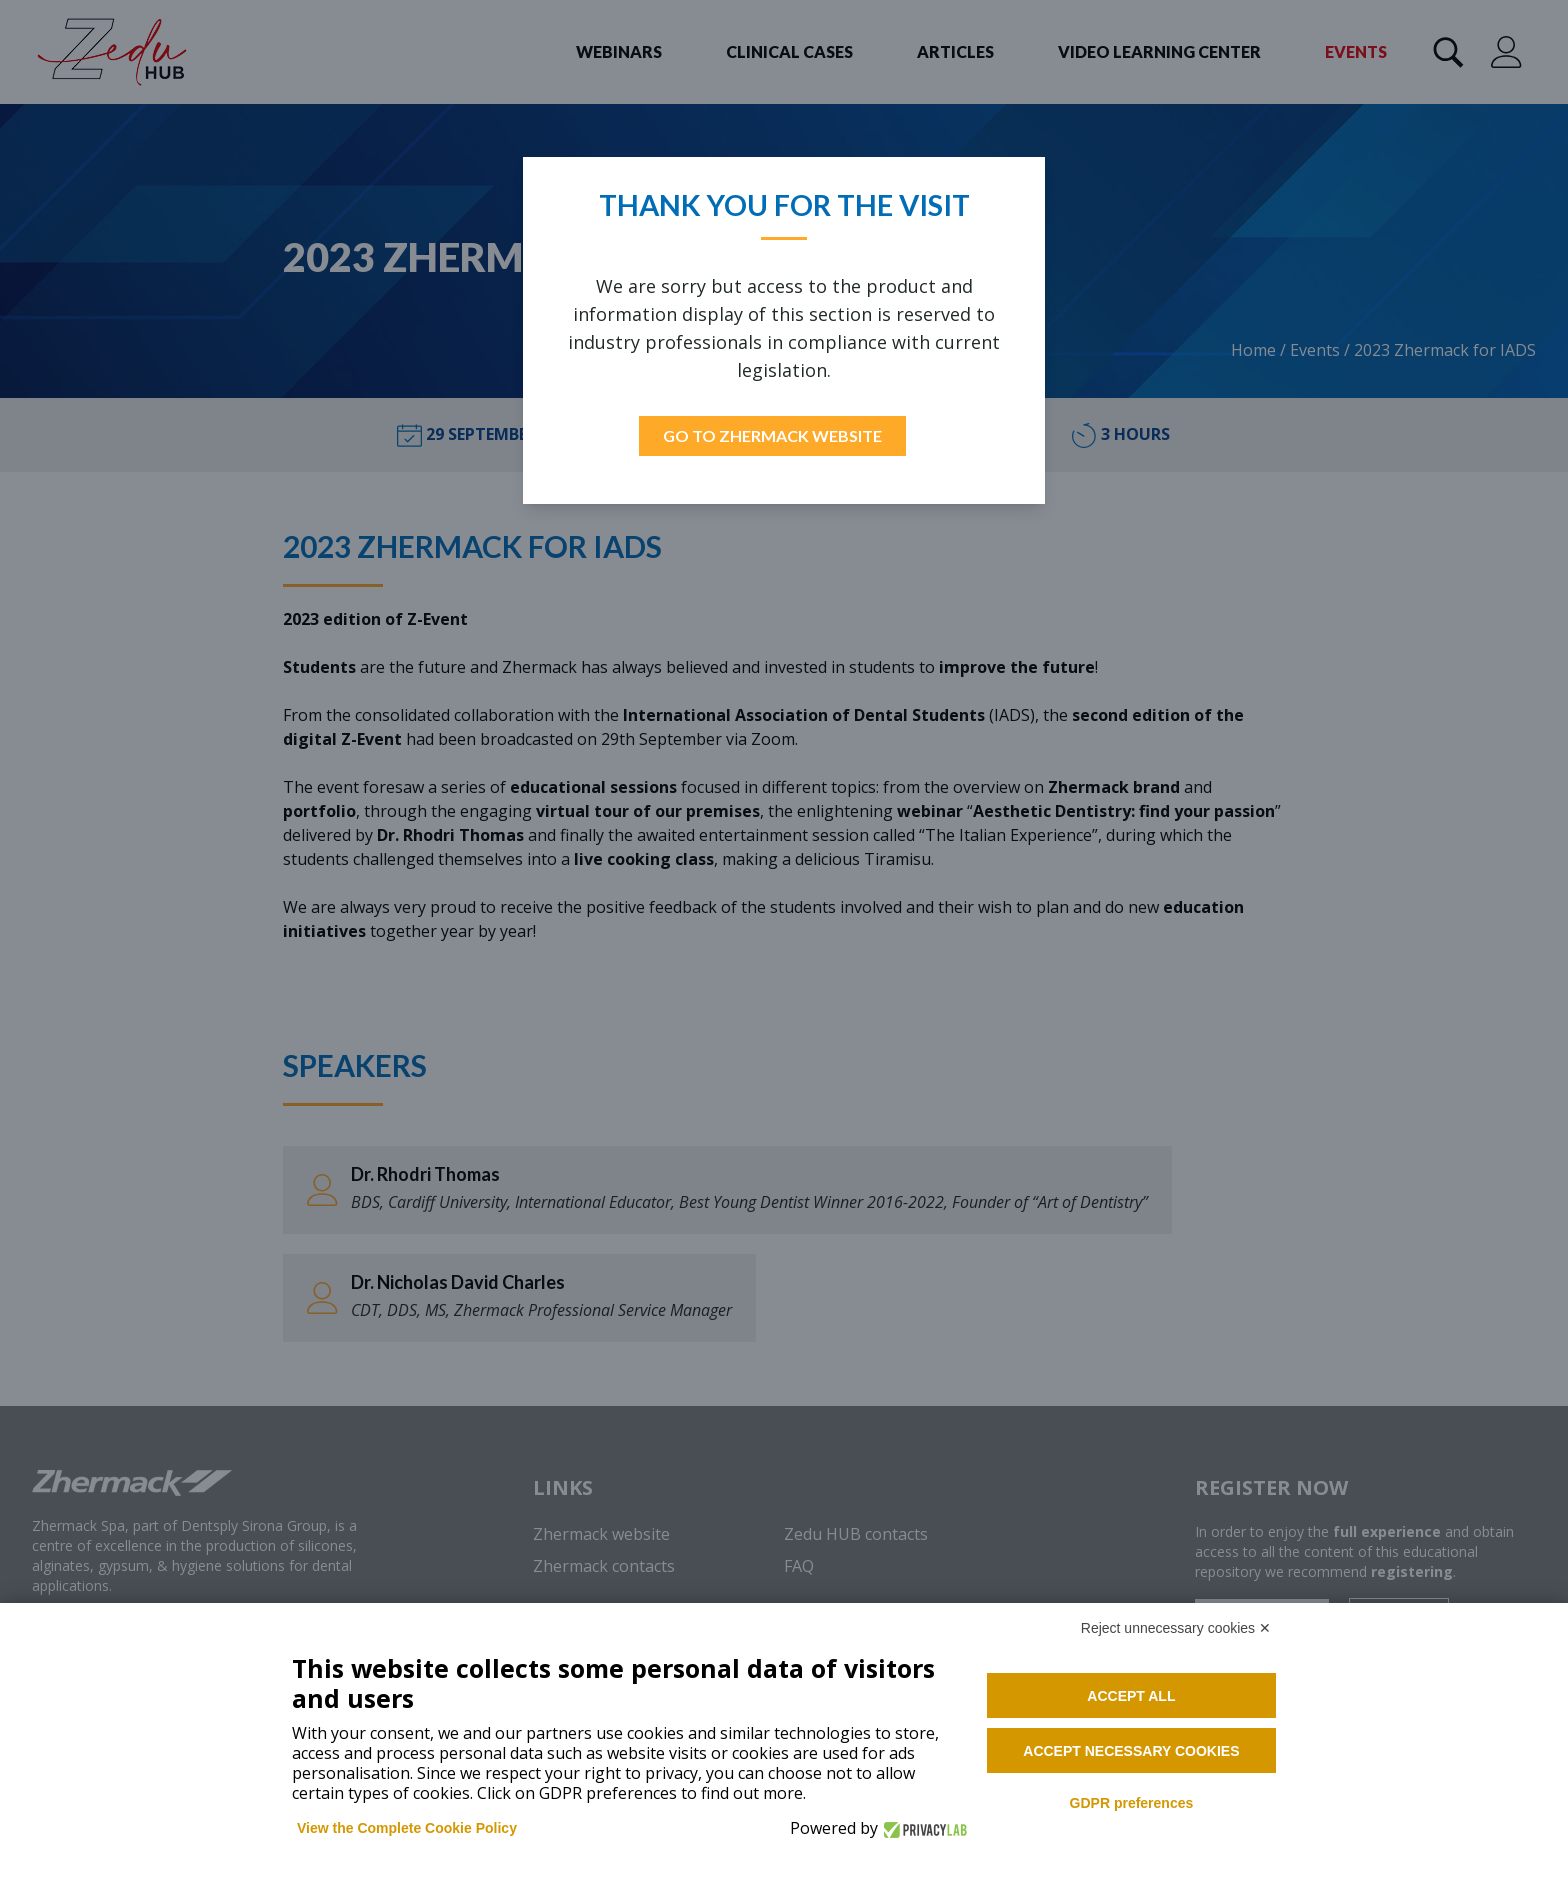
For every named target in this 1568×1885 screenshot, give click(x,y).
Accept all (1131, 1696)
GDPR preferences (1132, 1803)
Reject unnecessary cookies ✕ (1176, 1628)
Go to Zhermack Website (772, 435)
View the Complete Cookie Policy (407, 1828)
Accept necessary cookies (1131, 1751)
